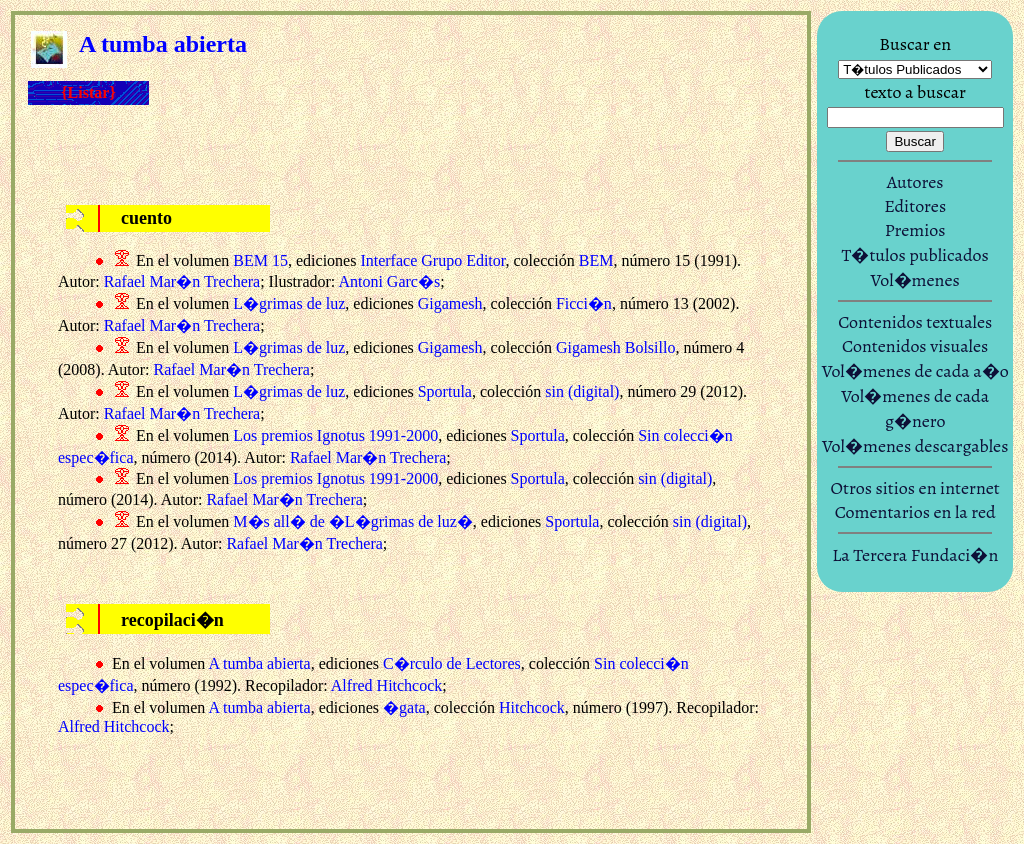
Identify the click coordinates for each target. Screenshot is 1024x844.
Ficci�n (584, 303)
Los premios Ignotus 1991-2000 (335, 435)
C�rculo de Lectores (452, 663)
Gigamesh (450, 303)
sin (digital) (582, 391)
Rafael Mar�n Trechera (182, 281)
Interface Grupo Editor (432, 260)
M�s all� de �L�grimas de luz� (353, 521)
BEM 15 (260, 260)
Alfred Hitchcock (387, 685)
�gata (404, 707)
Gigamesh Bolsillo (616, 347)
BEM (596, 260)
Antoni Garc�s (389, 281)
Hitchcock (532, 707)
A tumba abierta (259, 663)
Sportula (445, 391)
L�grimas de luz (289, 303)
